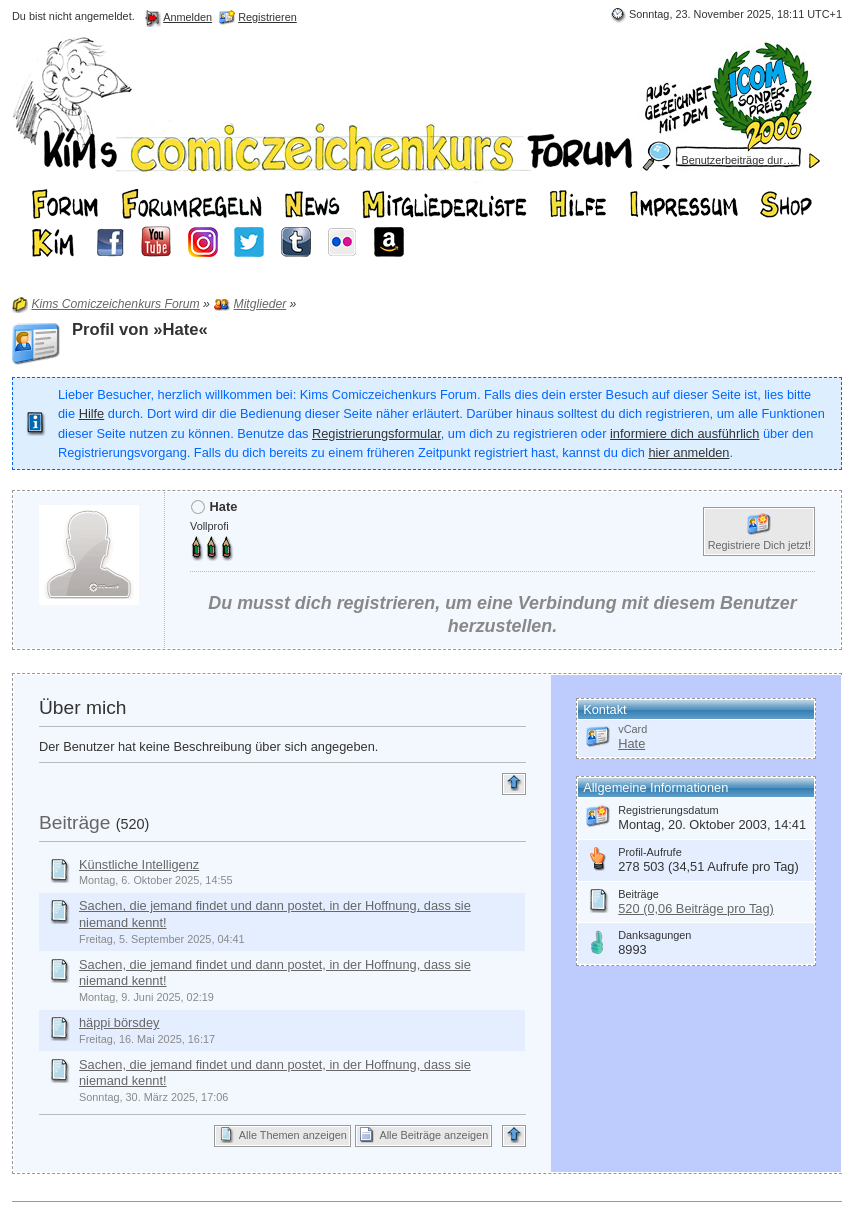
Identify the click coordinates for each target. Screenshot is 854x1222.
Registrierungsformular (376, 433)
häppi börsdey (119, 1022)
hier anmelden (688, 452)
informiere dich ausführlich (684, 433)
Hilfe (92, 413)
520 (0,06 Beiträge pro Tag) (696, 908)
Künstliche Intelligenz (139, 864)
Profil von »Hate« (140, 329)
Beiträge (74, 822)
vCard (632, 729)
